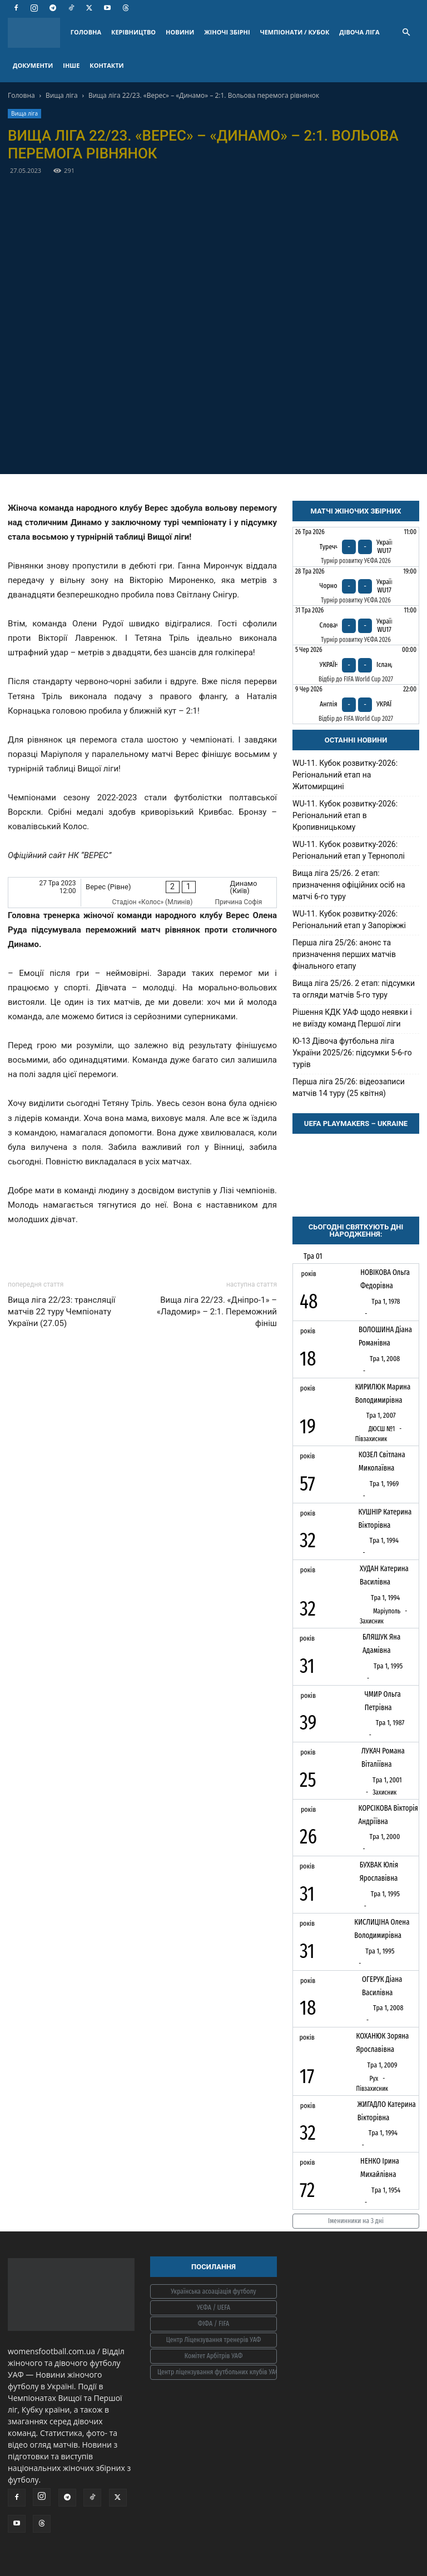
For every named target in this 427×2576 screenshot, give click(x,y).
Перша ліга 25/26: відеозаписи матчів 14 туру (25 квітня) (348, 1087)
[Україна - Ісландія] (356, 664)
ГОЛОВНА (86, 32)
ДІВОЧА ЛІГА (359, 32)
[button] (406, 32)
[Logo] (37, 32)
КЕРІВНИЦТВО (133, 32)
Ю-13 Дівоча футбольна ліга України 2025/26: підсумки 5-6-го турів (352, 1053)
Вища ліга (62, 95)
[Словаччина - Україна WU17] (356, 625)
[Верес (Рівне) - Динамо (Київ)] (142, 892)
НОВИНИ (180, 32)
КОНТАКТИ (106, 65)
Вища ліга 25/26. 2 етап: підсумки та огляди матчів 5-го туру (353, 989)
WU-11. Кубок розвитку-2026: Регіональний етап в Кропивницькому (345, 815)
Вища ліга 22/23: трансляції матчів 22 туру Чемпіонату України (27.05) (62, 1311)
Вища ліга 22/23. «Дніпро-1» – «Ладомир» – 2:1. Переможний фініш (217, 1311)
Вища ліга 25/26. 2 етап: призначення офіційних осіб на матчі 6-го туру (348, 885)
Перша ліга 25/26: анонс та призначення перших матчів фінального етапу (344, 954)
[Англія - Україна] (356, 704)
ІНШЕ (71, 65)
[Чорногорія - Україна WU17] (356, 586)
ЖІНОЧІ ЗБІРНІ (227, 32)
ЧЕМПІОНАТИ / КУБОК (295, 32)
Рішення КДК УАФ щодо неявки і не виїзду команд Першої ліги (352, 1018)
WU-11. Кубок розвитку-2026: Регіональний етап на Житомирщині (345, 775)
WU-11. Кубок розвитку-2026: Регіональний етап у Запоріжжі (349, 919)
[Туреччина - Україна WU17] (356, 546)
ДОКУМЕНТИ (33, 65)
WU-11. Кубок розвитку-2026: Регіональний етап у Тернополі (348, 850)
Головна (21, 95)
